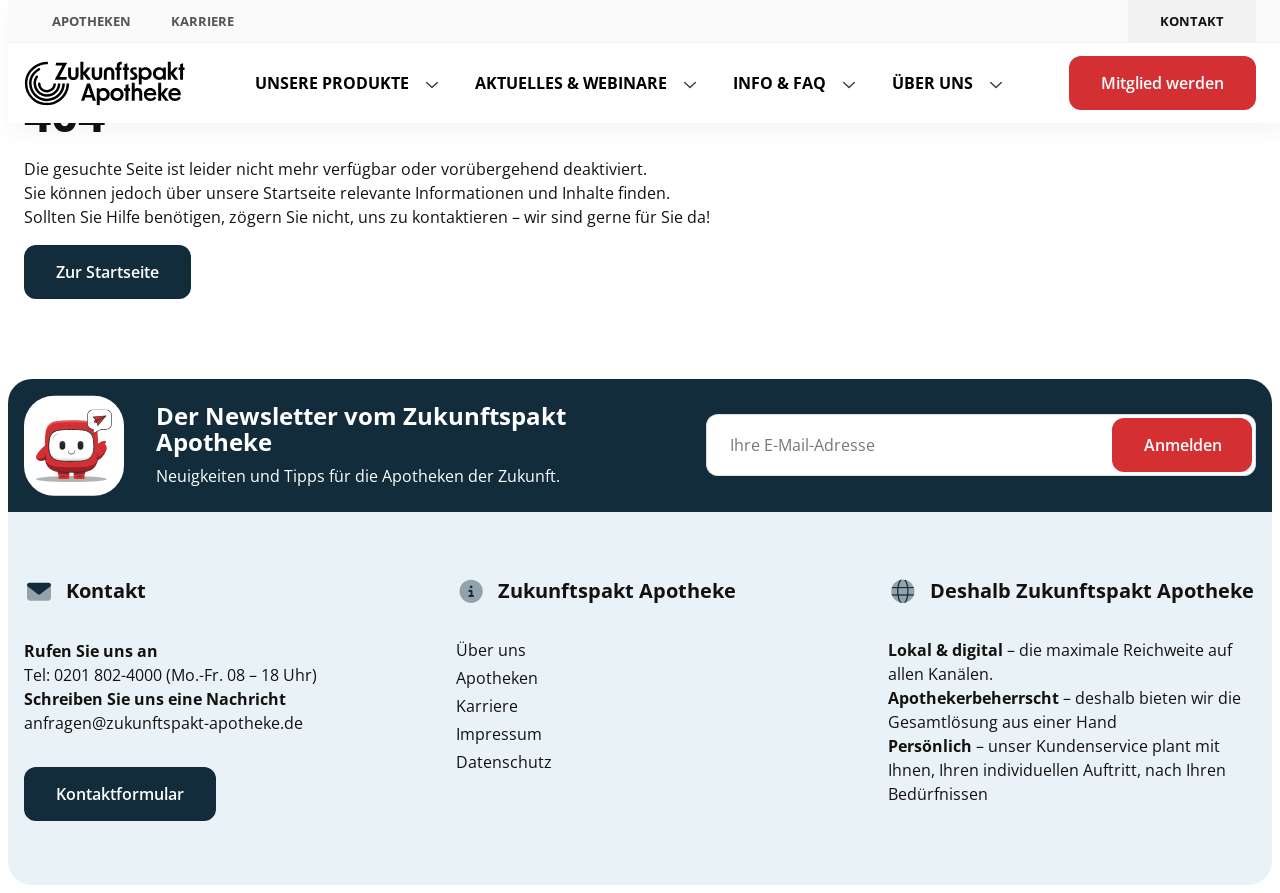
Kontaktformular (120, 794)
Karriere (202, 21)
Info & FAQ (779, 83)
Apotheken (91, 21)
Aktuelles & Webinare (571, 83)
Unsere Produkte (332, 83)
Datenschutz (504, 762)
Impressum (499, 734)
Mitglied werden (1162, 83)
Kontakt (1192, 21)
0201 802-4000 (108, 675)
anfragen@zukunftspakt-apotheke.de (163, 723)
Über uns (932, 83)
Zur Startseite (107, 272)
